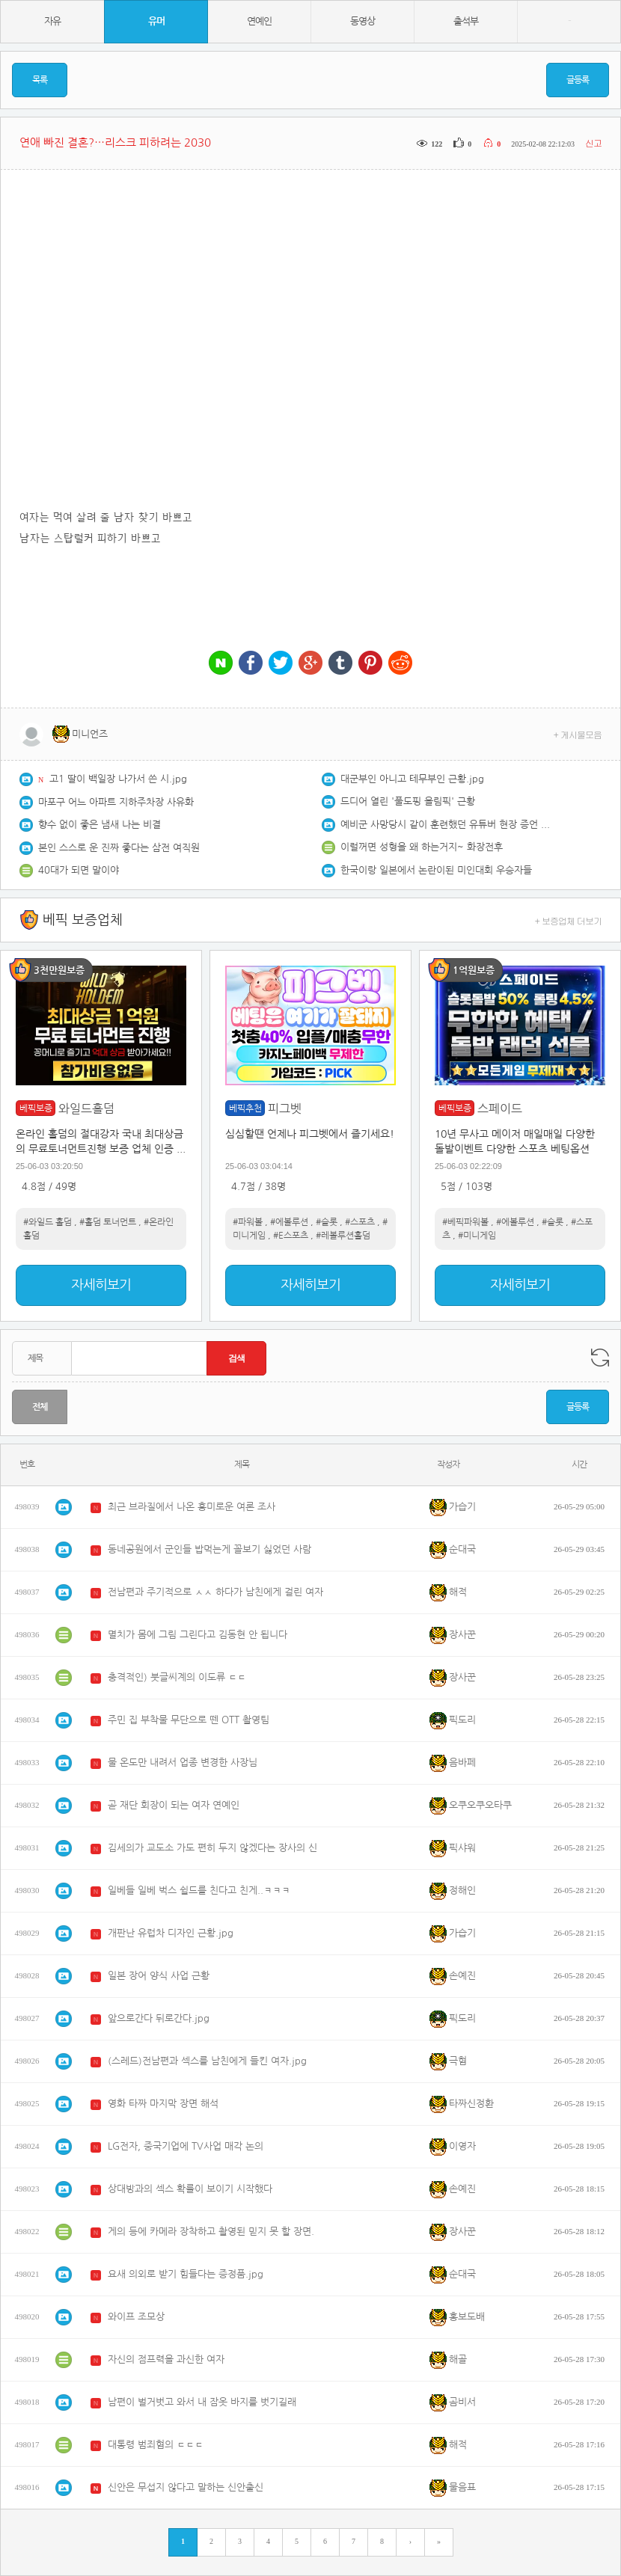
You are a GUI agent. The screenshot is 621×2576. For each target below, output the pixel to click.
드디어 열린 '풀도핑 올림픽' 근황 (407, 801)
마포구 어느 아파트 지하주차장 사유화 (116, 802)
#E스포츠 (290, 1235)
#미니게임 (477, 1235)
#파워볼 (248, 1222)
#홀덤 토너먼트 (107, 1222)
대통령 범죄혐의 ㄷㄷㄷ (156, 2445)
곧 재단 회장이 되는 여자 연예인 (173, 1805)
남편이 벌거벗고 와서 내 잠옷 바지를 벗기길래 (202, 2402)
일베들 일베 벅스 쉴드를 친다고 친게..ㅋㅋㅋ (199, 1890)
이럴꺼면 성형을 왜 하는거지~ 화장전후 (421, 847)
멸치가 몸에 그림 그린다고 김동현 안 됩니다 (197, 1635)
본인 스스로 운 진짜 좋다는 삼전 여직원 (119, 848)
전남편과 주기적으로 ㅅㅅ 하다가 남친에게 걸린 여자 (215, 1592)
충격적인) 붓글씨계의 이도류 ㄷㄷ (177, 1677)
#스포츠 (360, 1222)
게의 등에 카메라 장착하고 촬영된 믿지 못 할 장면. (211, 2231)
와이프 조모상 (136, 2317)
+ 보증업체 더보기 (568, 920)
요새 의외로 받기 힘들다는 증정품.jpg (185, 2274)
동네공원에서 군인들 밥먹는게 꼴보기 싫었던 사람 (209, 1549)
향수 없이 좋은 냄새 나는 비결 (99, 824)
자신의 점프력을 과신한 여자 (166, 2359)
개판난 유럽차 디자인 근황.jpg (170, 1933)
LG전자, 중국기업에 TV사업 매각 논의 (185, 2146)
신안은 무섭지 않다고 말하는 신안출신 (185, 2487)
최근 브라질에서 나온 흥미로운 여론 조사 (191, 1507)
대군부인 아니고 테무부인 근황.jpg (412, 779)
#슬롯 (326, 1222)
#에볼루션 (289, 1222)
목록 (39, 80)
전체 (39, 1406)
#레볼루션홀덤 (343, 1235)
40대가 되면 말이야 (78, 870)
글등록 (577, 80)
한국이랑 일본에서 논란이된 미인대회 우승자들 (436, 870)
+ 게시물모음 (578, 734)
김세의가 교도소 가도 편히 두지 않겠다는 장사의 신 (212, 1848)
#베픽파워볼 (465, 1222)
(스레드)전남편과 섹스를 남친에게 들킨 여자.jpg (207, 2061)
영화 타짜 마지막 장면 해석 (163, 2104)
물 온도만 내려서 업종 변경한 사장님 (182, 1762)
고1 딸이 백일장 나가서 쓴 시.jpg (118, 779)
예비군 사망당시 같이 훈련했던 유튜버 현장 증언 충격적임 (445, 824)
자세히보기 (101, 1285)
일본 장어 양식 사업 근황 (158, 1976)
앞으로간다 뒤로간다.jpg (158, 2018)
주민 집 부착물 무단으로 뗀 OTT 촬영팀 (188, 1720)
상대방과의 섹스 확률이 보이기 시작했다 (190, 2189)
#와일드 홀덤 (47, 1222)
